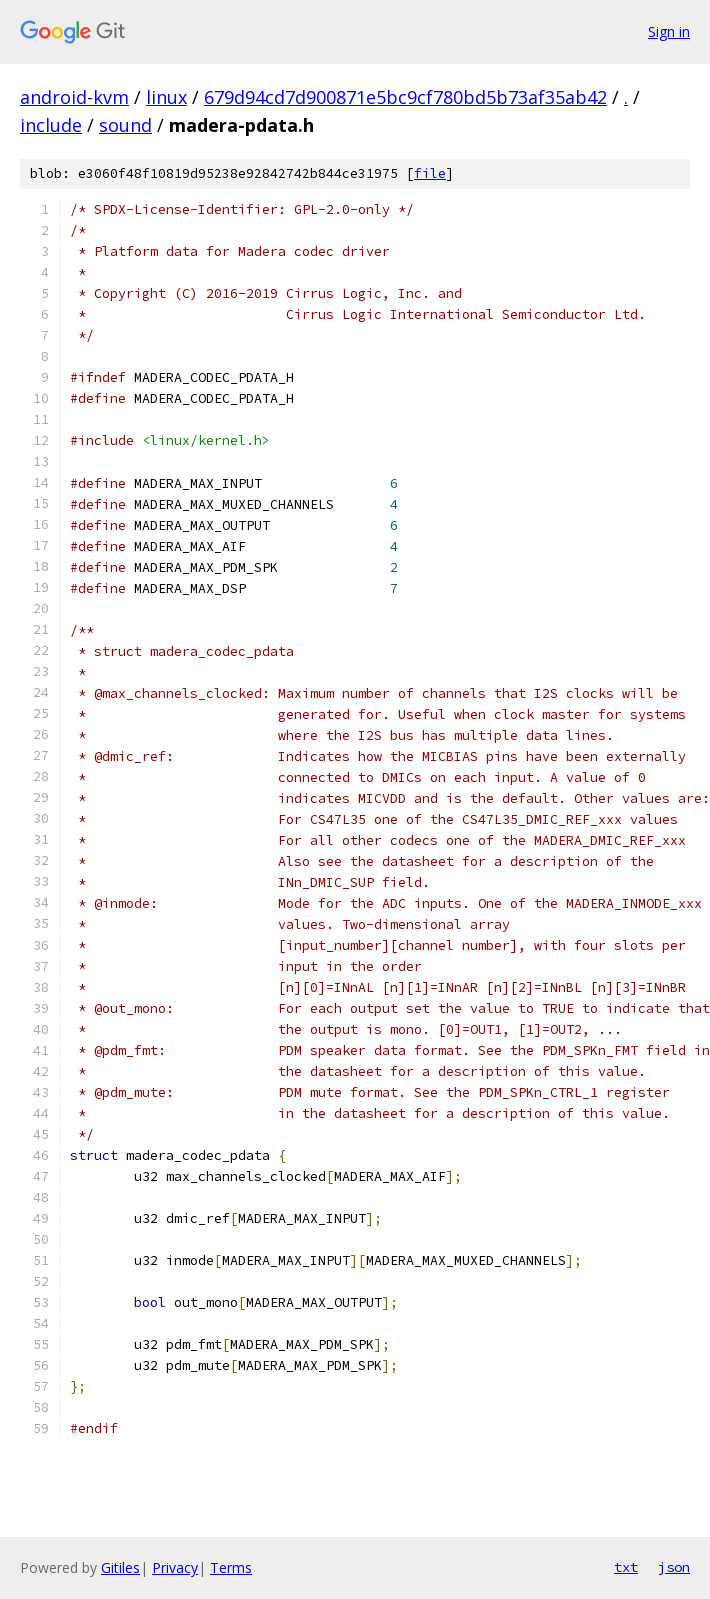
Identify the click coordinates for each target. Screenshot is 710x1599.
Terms (231, 1567)
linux (166, 97)
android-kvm (74, 97)
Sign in (669, 31)
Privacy (175, 1567)
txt (626, 1567)
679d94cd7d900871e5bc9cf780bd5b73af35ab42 (405, 97)
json (674, 1567)
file (430, 173)
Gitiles (120, 1567)
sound (125, 125)
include (51, 125)
